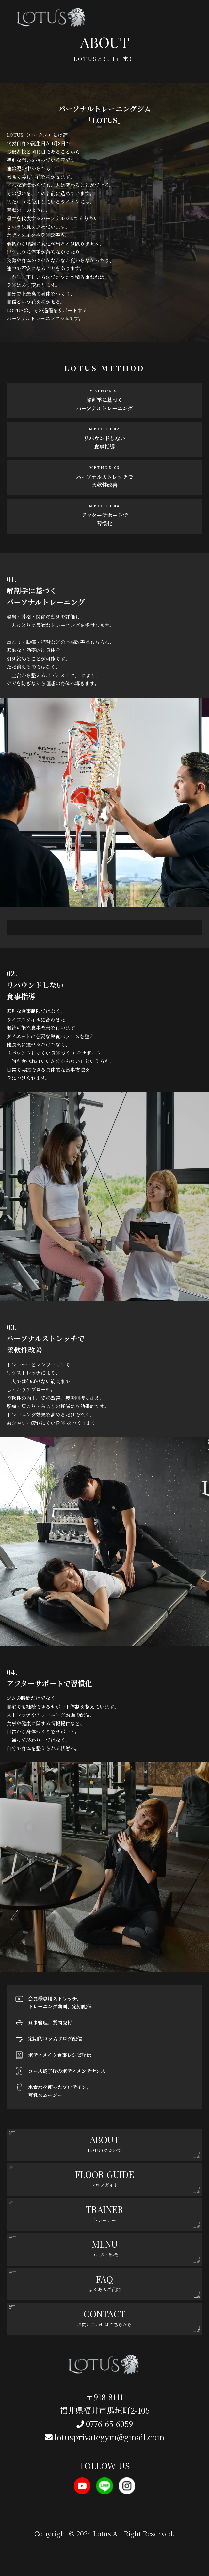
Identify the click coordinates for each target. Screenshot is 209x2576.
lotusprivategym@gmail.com (105, 2436)
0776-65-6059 (104, 2423)
